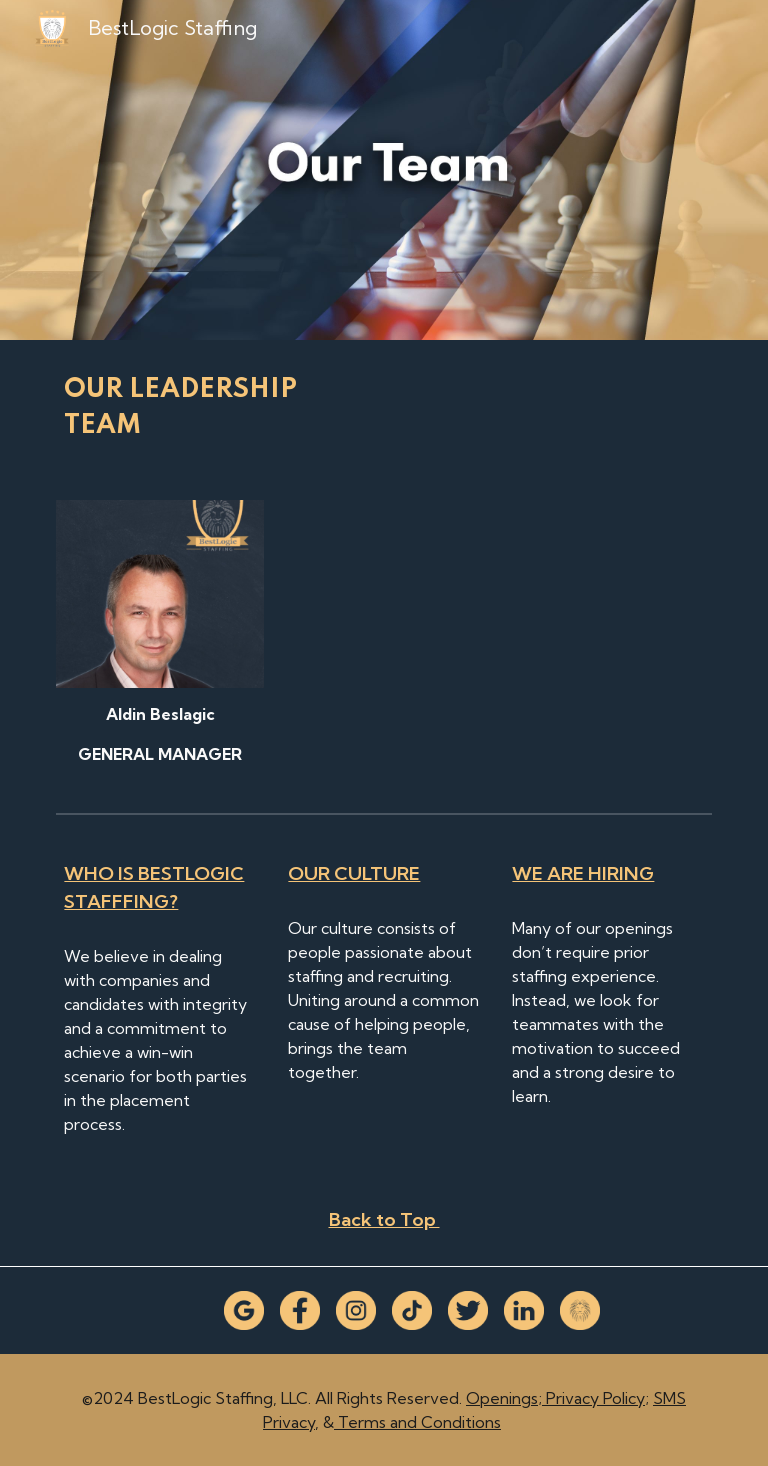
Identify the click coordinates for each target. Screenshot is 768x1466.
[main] (215, 408)
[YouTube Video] (495, 621)
